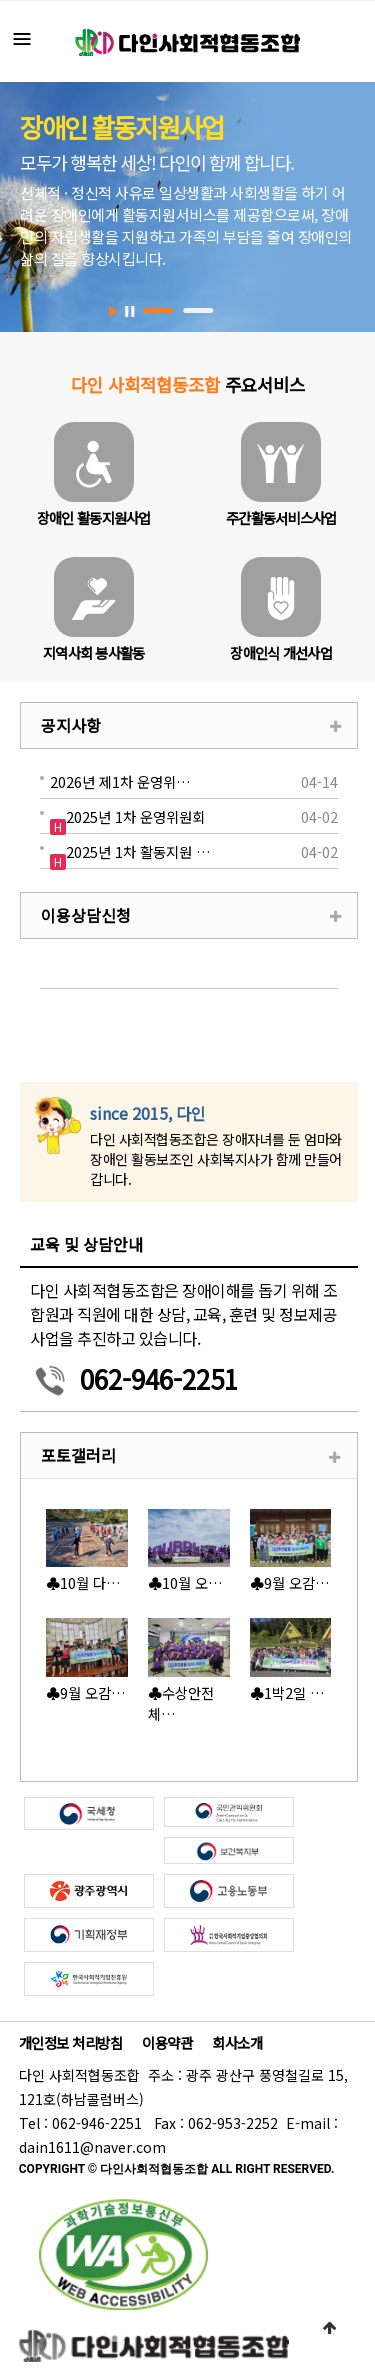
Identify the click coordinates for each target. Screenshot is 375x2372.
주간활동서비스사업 (281, 517)
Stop (129, 311)
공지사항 (71, 725)
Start (114, 311)
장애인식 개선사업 (281, 652)
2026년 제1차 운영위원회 (125, 781)
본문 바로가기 (0, 0)
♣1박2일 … (287, 1692)
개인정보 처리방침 (71, 2042)
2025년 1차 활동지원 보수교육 (141, 851)
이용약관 (167, 2042)
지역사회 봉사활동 (94, 652)
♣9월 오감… (290, 1582)
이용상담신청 (86, 915)
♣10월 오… (185, 1582)
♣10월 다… (83, 1582)
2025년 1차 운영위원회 (135, 816)
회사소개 (237, 2042)
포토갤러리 (78, 1455)
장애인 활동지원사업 (94, 517)
